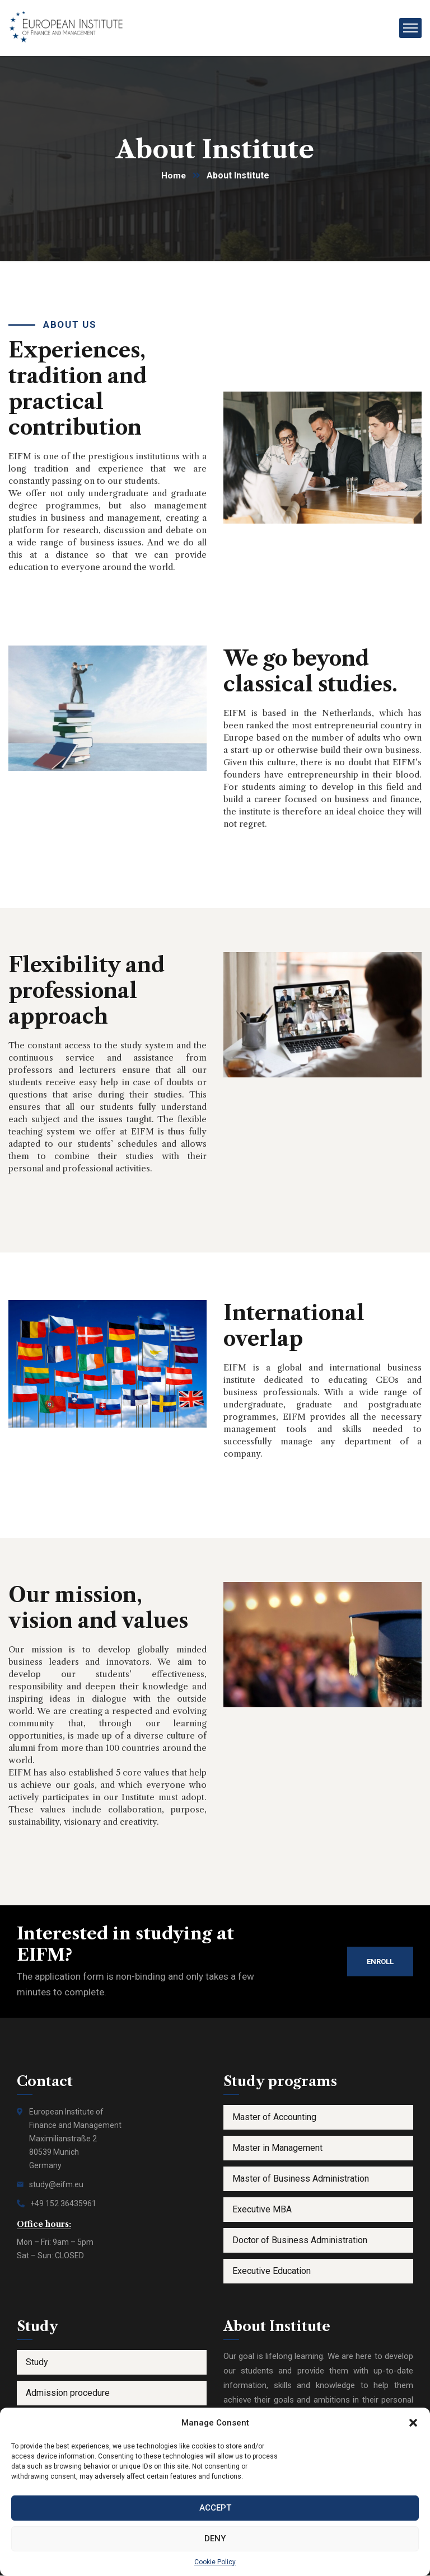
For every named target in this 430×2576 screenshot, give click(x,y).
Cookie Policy (215, 2562)
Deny (215, 2538)
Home (173, 176)
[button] (413, 2422)
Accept (215, 2508)
